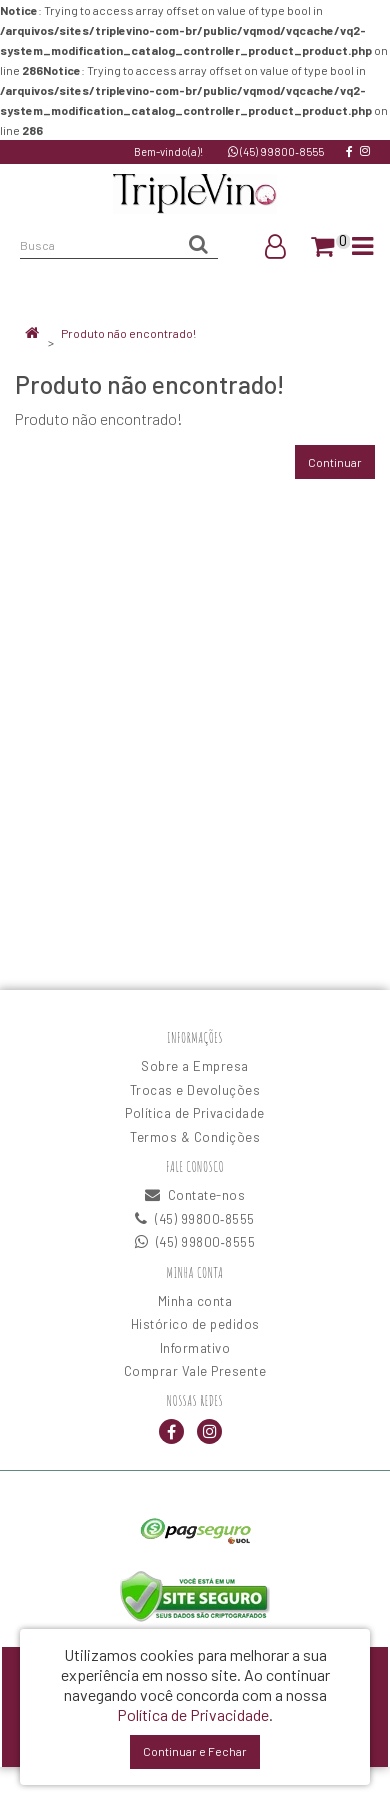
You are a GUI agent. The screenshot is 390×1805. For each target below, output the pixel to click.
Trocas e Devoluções (195, 1090)
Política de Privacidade (195, 1113)
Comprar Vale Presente (195, 1371)
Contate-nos (195, 1195)
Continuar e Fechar (195, 1751)
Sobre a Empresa (195, 1066)
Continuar (335, 462)
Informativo (195, 1348)
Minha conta (195, 1301)
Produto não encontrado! (128, 333)
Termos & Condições (195, 1137)
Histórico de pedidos (195, 1324)
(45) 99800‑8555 (276, 151)
